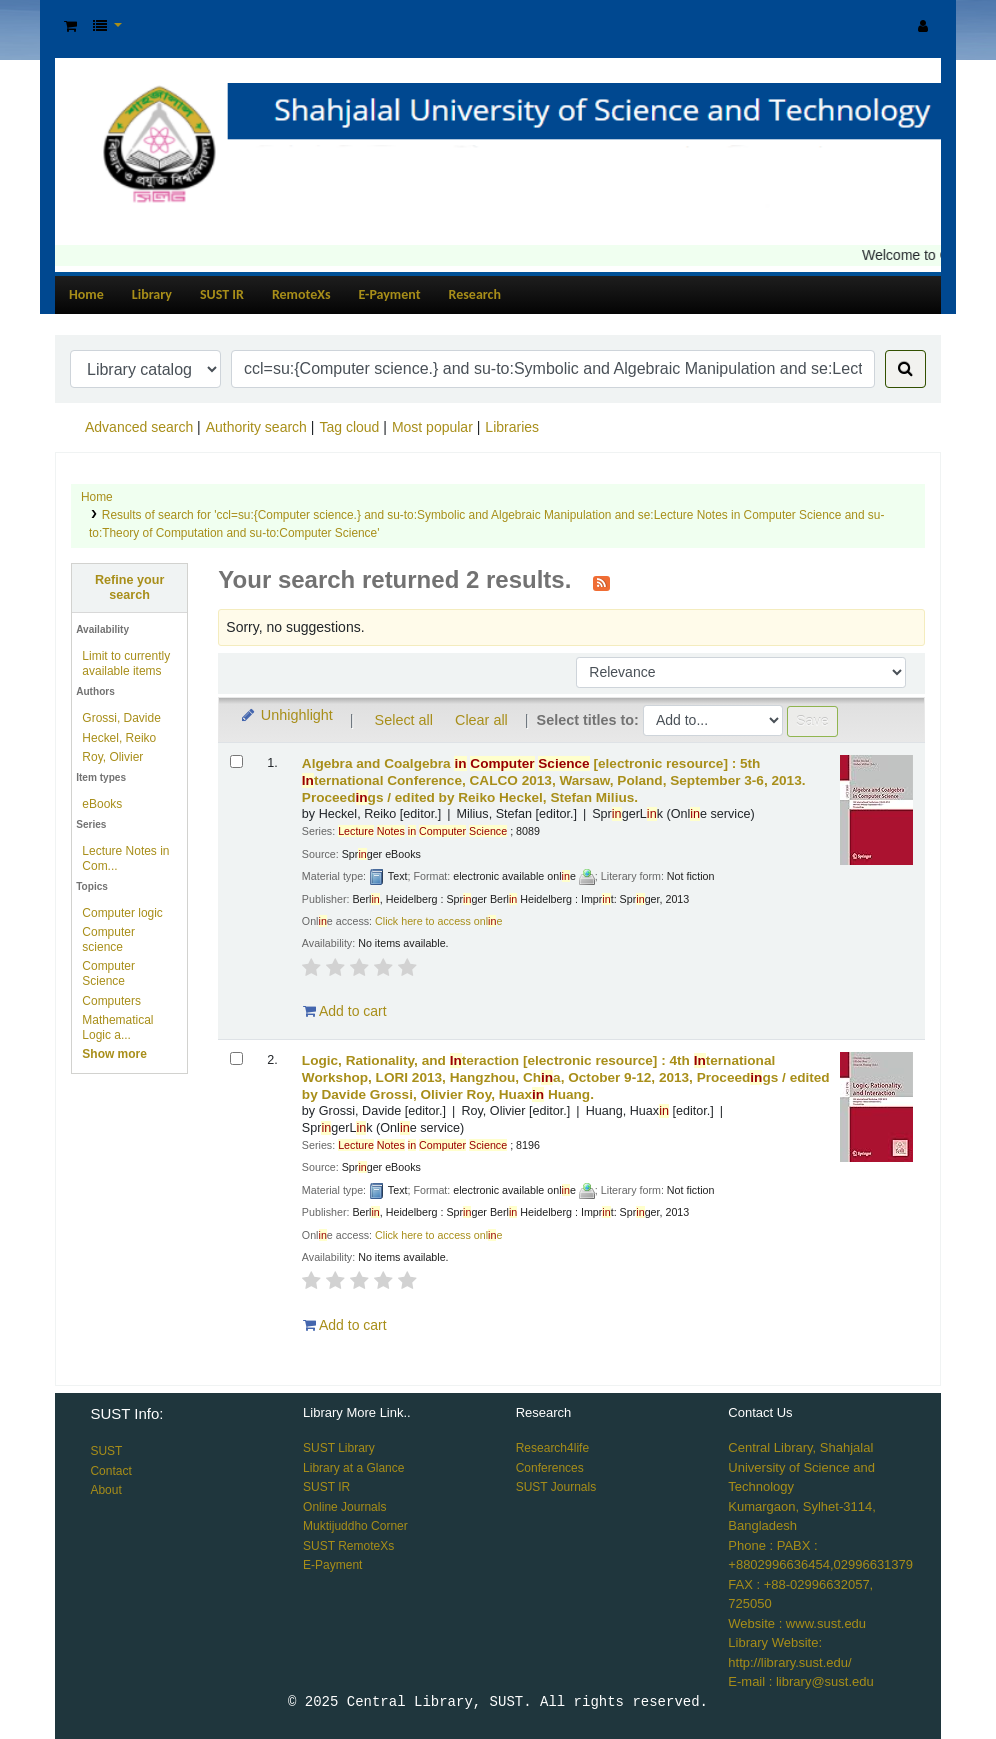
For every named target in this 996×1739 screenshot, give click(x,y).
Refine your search (129, 587)
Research (475, 294)
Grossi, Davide (121, 718)
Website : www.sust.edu (797, 1623)
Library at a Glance (353, 1468)
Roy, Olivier (112, 757)
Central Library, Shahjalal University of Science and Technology (801, 1467)
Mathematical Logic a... (117, 1027)
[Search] (905, 369)
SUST (106, 1451)
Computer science (108, 939)
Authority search (256, 427)
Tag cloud (349, 427)
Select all (404, 720)
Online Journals (344, 1507)
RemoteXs (301, 294)
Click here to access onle (438, 921)
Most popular (432, 427)
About (105, 1490)
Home (86, 294)
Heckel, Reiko (119, 738)
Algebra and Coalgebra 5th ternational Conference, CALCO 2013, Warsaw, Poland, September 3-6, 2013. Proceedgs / (554, 780)
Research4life (552, 1448)
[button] (70, 26)
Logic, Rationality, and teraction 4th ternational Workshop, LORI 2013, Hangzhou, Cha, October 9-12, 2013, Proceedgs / (566, 1077)
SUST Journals (556, 1487)
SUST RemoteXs (348, 1546)
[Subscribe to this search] (601, 582)
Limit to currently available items (126, 663)
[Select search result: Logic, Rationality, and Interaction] (236, 1058)
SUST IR (222, 294)
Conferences (550, 1468)
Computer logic (122, 913)
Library (152, 294)
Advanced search (139, 427)
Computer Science (108, 973)
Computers (111, 1001)
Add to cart (345, 1011)
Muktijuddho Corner (355, 1526)
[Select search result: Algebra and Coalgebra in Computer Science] (236, 761)
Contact (110, 1471)
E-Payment (390, 294)
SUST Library (339, 1448)
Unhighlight (285, 715)
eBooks (102, 804)
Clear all (481, 720)
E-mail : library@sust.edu (800, 1681)
